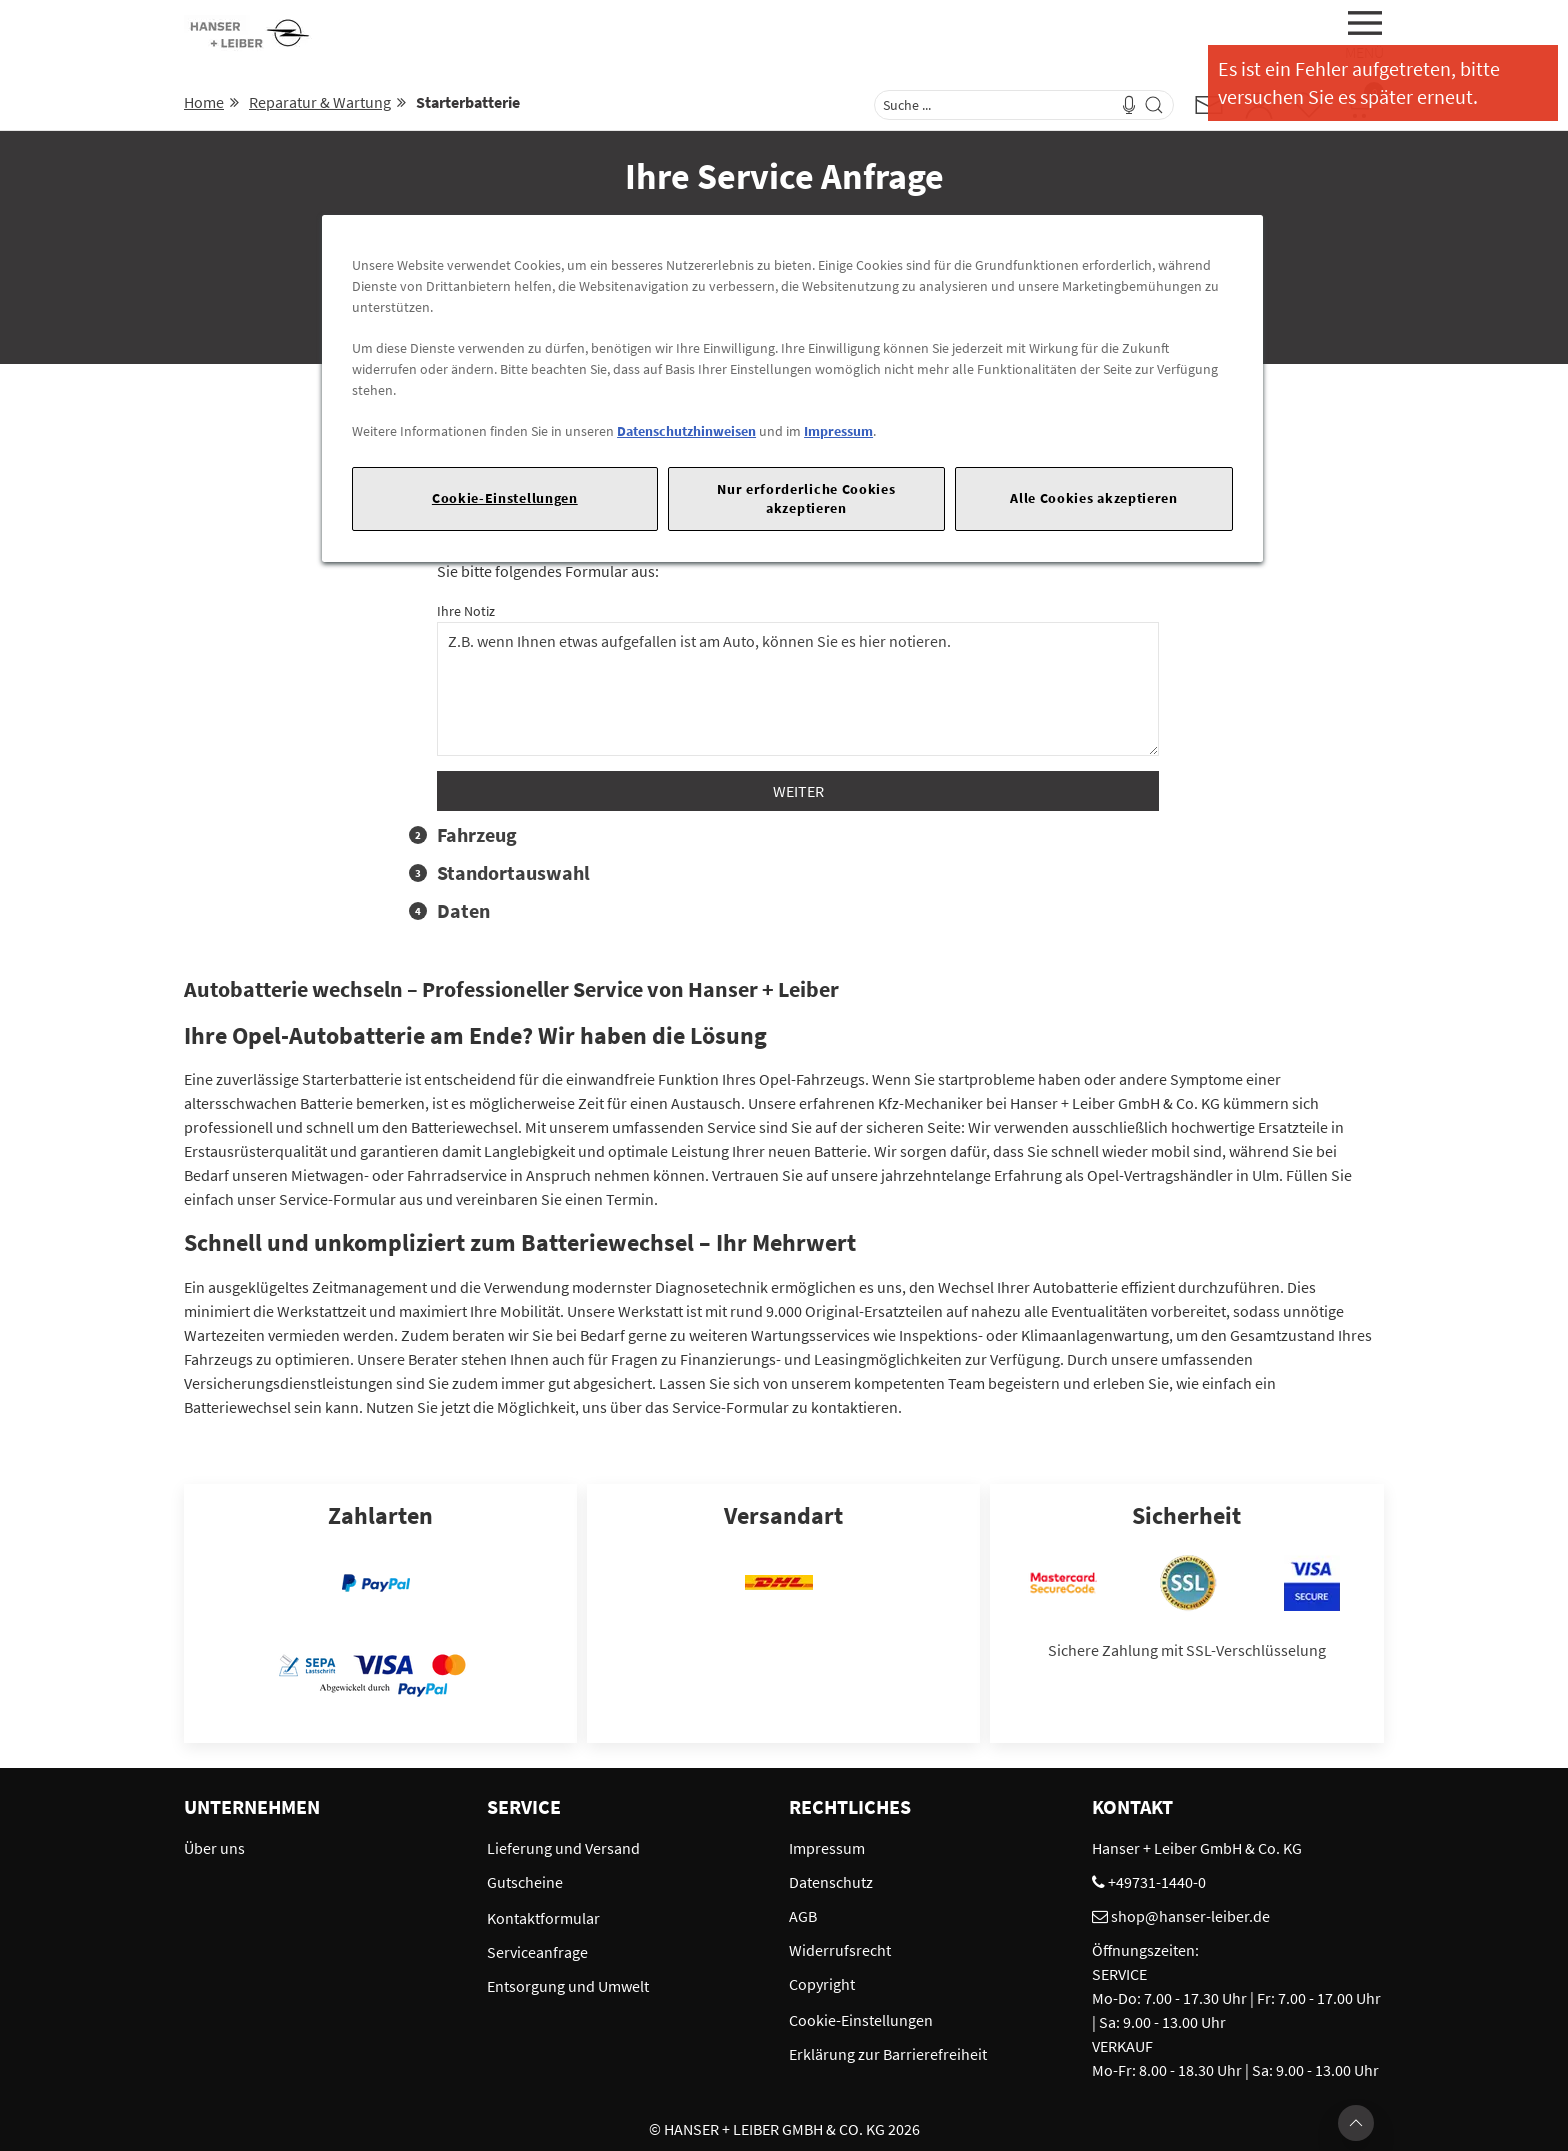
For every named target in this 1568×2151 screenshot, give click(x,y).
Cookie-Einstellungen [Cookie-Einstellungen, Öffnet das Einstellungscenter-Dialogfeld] (505, 498)
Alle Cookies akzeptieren (1094, 498)
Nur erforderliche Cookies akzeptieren (806, 498)
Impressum (838, 431)
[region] (792, 388)
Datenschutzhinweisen (686, 431)
